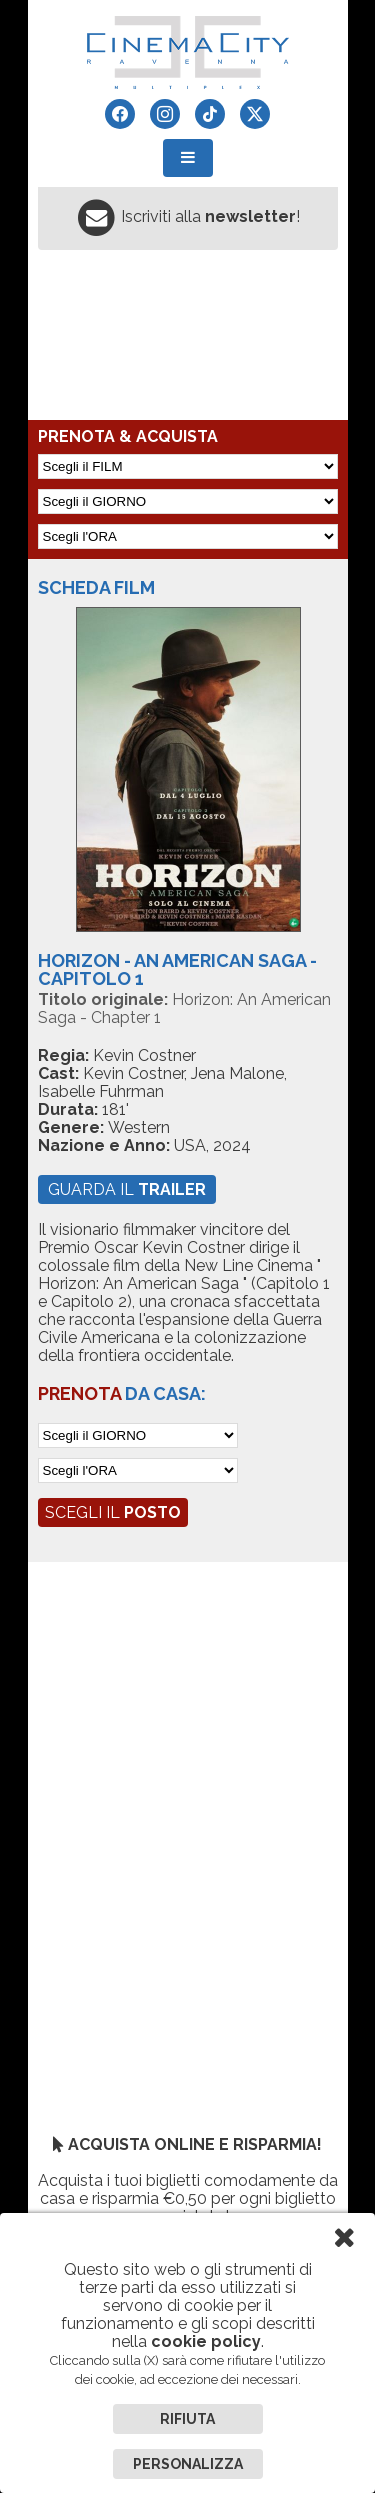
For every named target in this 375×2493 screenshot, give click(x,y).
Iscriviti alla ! (210, 216)
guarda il (127, 1189)
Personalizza (188, 2464)
